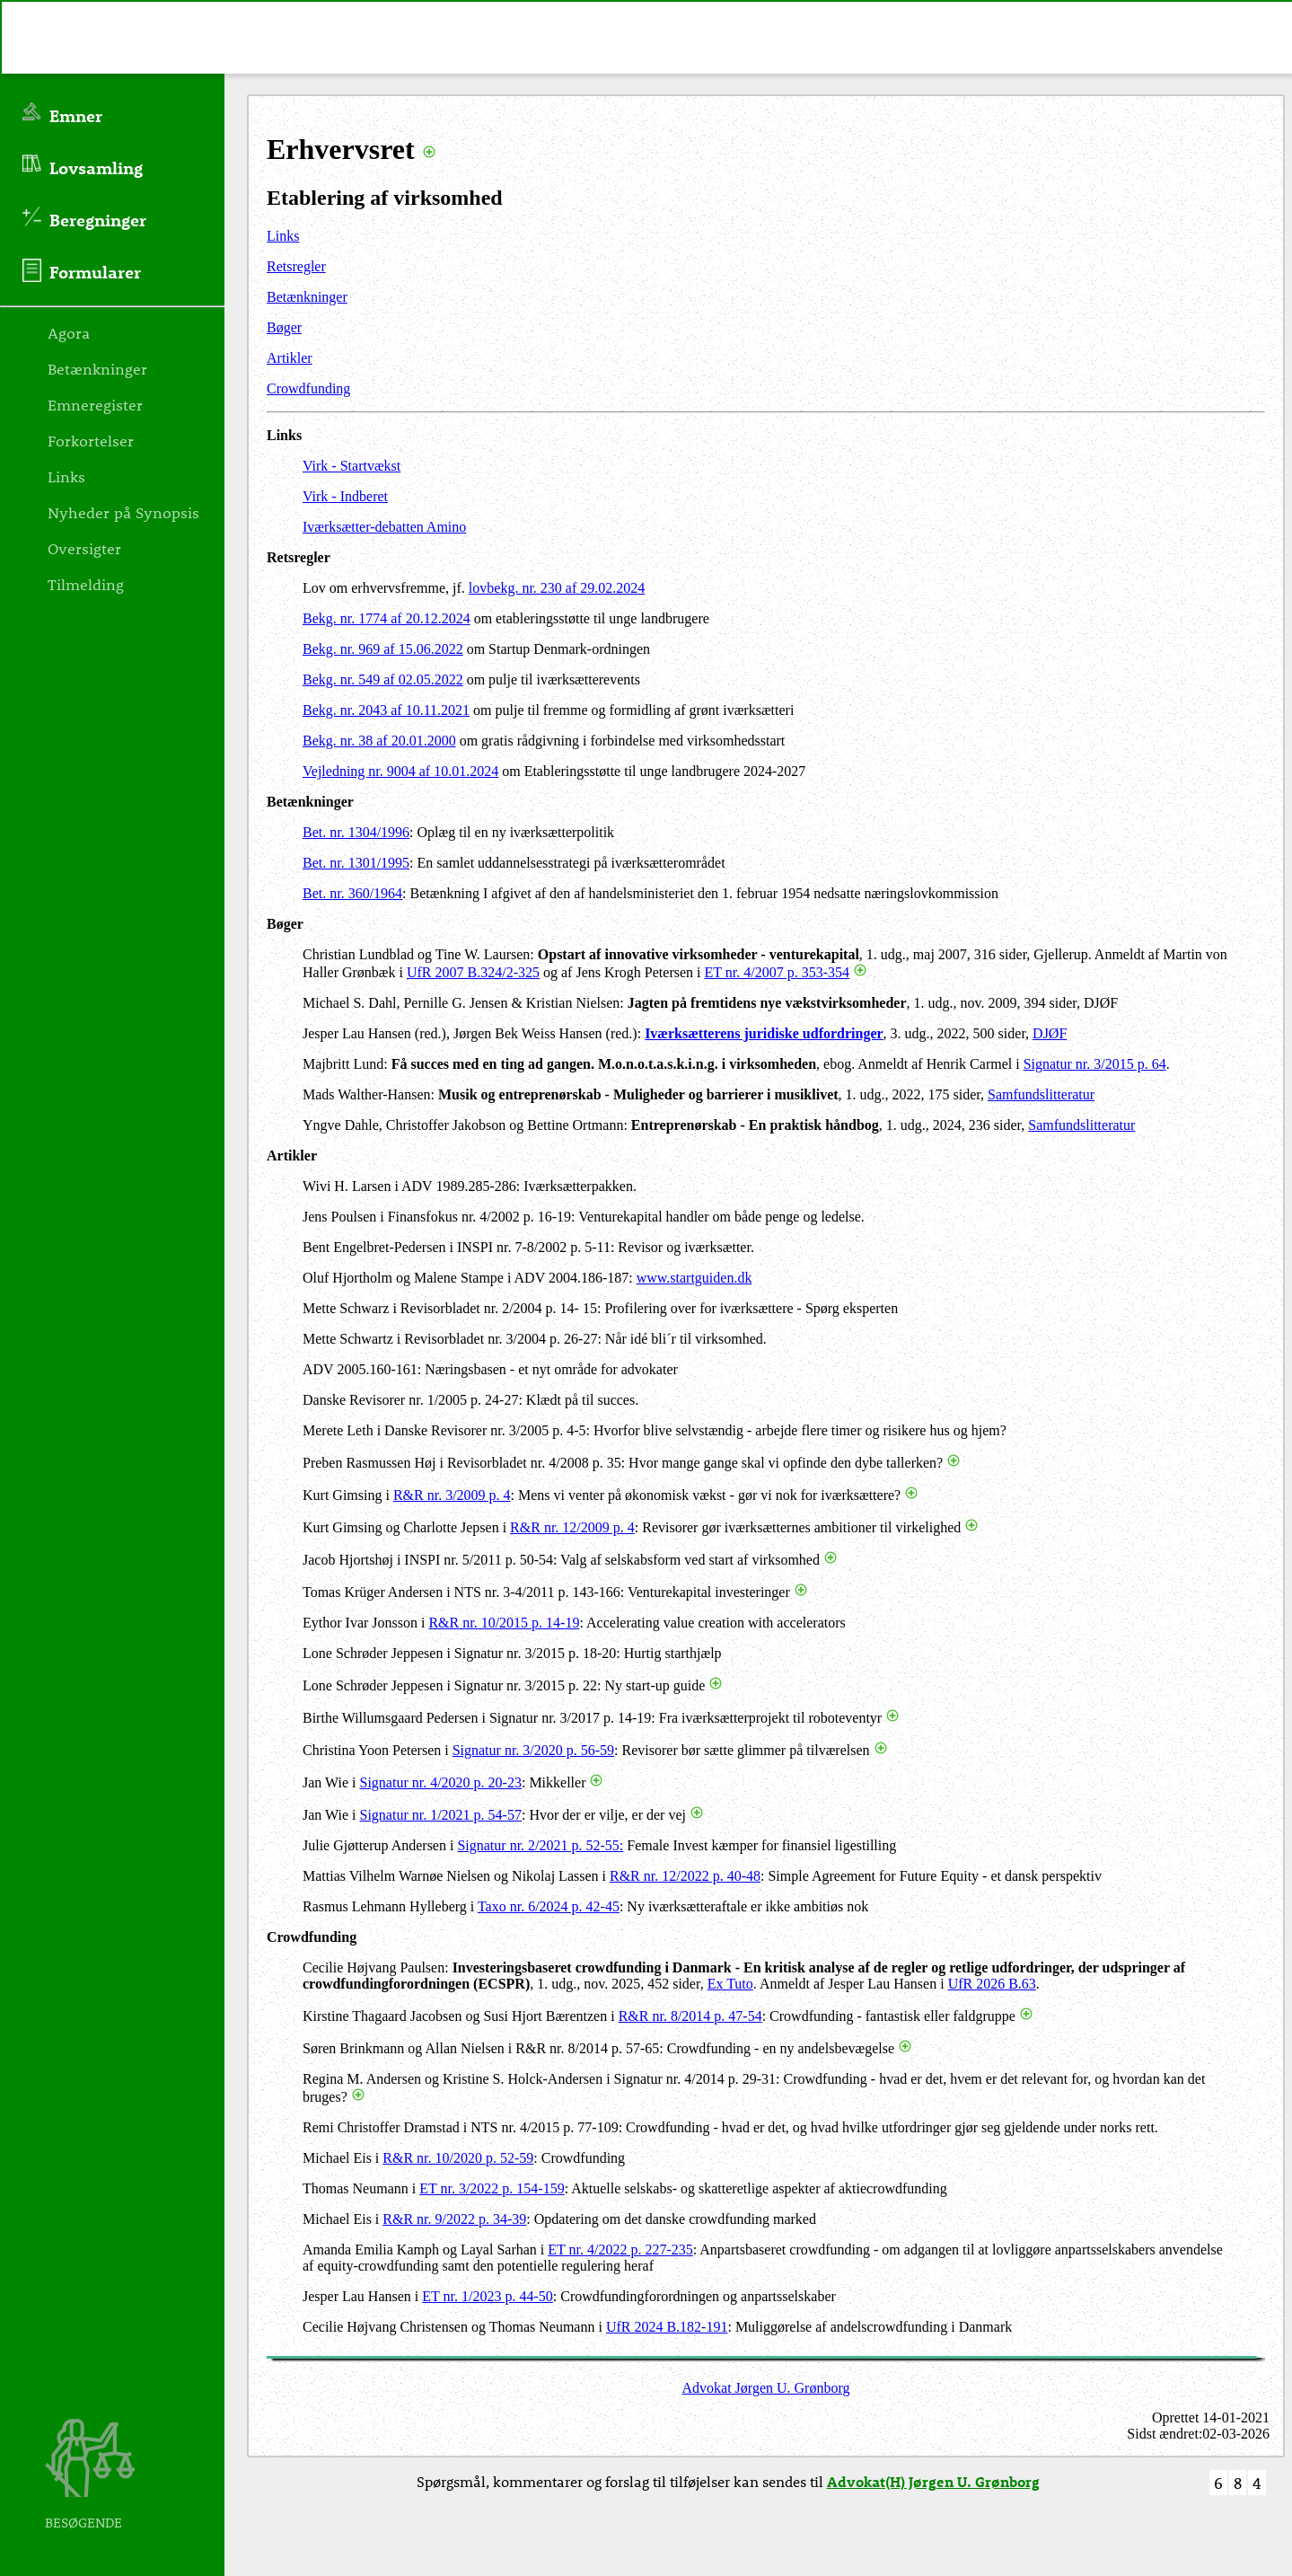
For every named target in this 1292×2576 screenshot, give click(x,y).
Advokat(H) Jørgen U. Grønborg (933, 2481)
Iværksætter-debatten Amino (384, 526)
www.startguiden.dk (694, 1277)
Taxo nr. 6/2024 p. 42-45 (549, 1906)
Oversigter (84, 548)
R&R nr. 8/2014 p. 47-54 (690, 2016)
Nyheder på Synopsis (123, 512)
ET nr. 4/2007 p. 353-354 (777, 972)
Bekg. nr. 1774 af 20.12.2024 (386, 618)
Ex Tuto (730, 1983)
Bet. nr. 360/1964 (352, 893)
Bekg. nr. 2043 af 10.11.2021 (386, 710)
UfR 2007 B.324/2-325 (473, 972)
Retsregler (296, 266)
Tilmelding (86, 584)
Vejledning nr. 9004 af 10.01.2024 (400, 771)
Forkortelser (91, 440)
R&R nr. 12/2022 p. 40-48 (685, 1875)
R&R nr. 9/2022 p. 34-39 (454, 2219)
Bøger (284, 327)
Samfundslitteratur (1041, 1094)
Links (283, 235)
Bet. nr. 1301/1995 (356, 862)
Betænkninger (307, 296)
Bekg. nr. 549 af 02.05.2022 (383, 679)
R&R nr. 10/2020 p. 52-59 (457, 2158)
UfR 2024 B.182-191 (667, 2326)
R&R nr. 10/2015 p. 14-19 (503, 1622)
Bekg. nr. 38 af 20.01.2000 (379, 740)
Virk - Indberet (345, 496)
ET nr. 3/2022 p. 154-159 (491, 2188)
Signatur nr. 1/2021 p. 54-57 (441, 1814)
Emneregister (95, 404)
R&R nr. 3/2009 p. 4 (452, 1495)
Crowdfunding (308, 388)
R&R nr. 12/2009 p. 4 (572, 1527)
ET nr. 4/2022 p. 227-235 (620, 2249)
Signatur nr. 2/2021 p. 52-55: (540, 1845)
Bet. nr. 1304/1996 (356, 832)
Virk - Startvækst (351, 465)
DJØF (1050, 1033)
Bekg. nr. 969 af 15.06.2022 (383, 649)
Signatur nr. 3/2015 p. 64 (1095, 1064)
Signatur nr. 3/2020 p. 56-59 (533, 1750)
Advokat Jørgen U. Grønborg (766, 2387)
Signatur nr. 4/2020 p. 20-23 (441, 1782)
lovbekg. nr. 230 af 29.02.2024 (557, 587)
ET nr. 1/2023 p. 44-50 (487, 2296)
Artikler (289, 358)
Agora (69, 332)
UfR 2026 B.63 (992, 1983)
